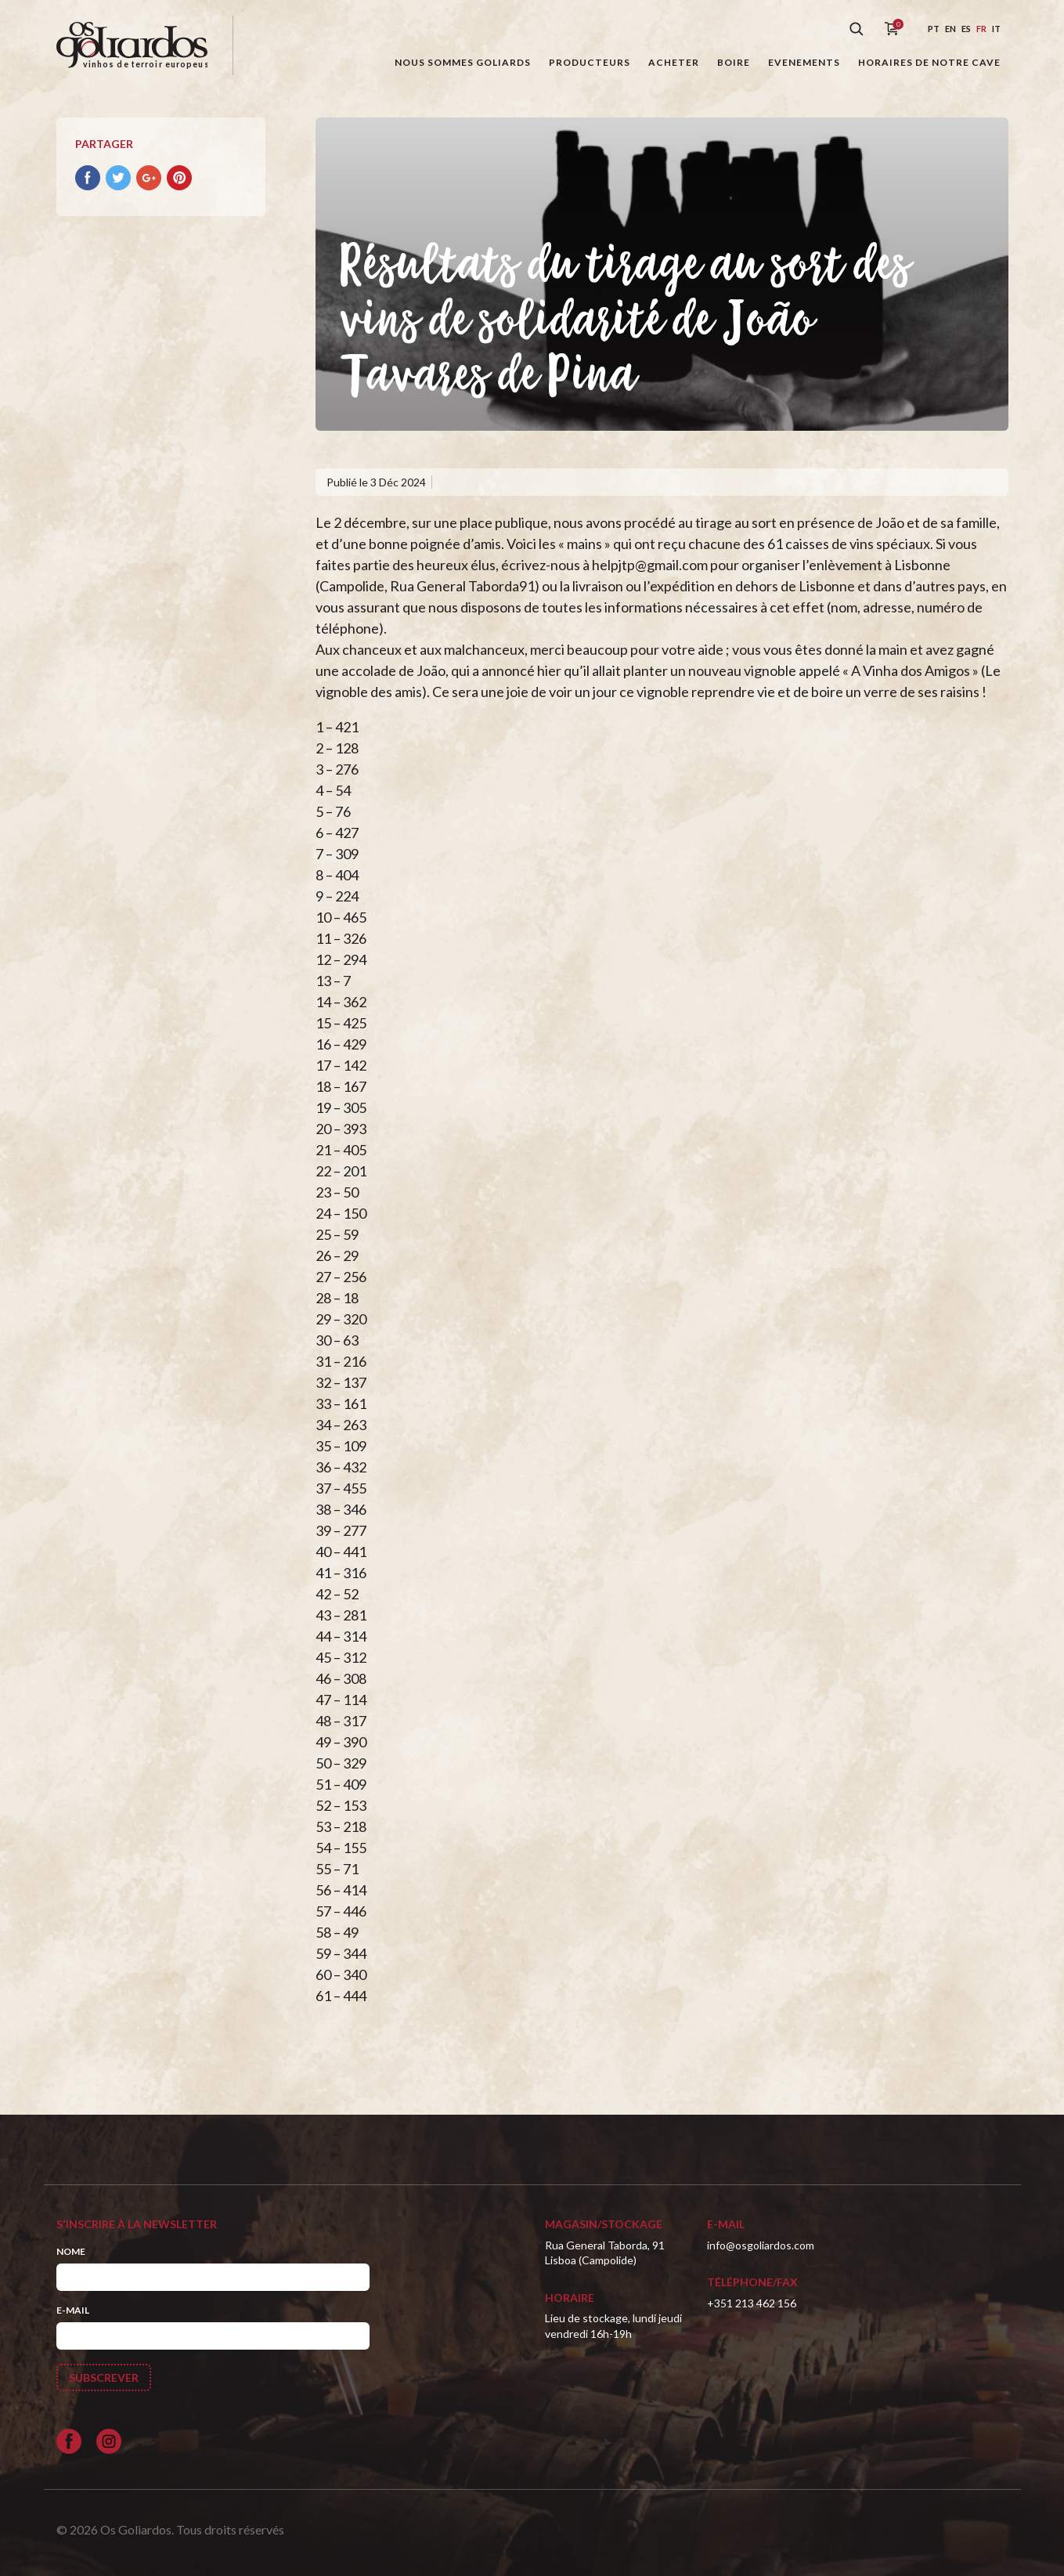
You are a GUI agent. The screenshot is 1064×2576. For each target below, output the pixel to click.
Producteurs (589, 62)
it (996, 28)
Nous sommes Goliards (463, 62)
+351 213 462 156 (751, 2303)
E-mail (72, 2310)
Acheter (673, 62)
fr (981, 28)
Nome (70, 2251)
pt (934, 28)
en (950, 28)
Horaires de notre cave (929, 62)
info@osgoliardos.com (760, 2245)
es (966, 28)
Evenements (804, 62)
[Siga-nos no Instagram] (108, 2441)
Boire (733, 62)
